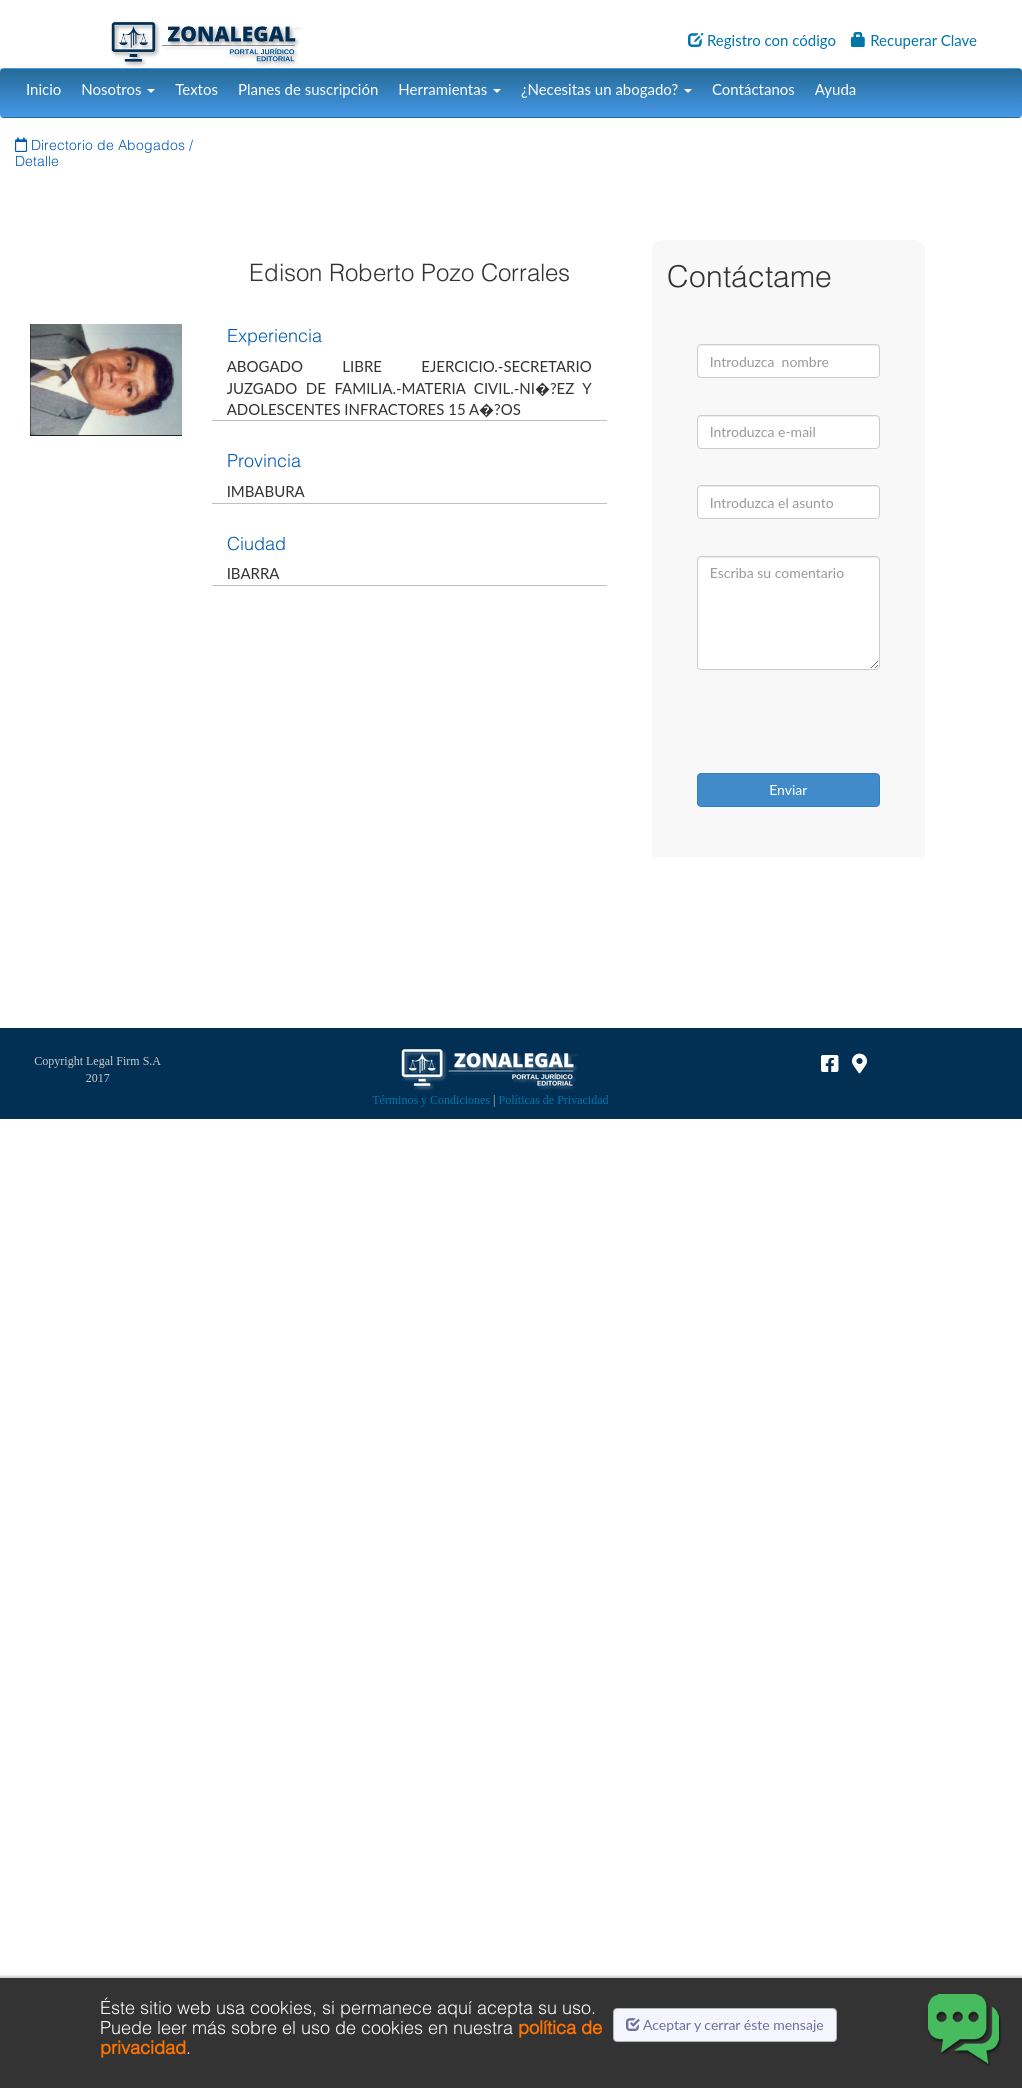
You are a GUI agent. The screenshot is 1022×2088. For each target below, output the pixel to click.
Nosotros (118, 89)
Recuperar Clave (914, 40)
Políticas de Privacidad (554, 1100)
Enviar (788, 789)
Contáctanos (753, 89)
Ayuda (835, 89)
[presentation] (824, 724)
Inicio (43, 89)
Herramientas (449, 89)
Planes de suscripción (308, 89)
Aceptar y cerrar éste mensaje (725, 2024)
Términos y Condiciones (431, 1100)
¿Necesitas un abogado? (606, 89)
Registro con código (762, 40)
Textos (196, 89)
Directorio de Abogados (102, 145)
